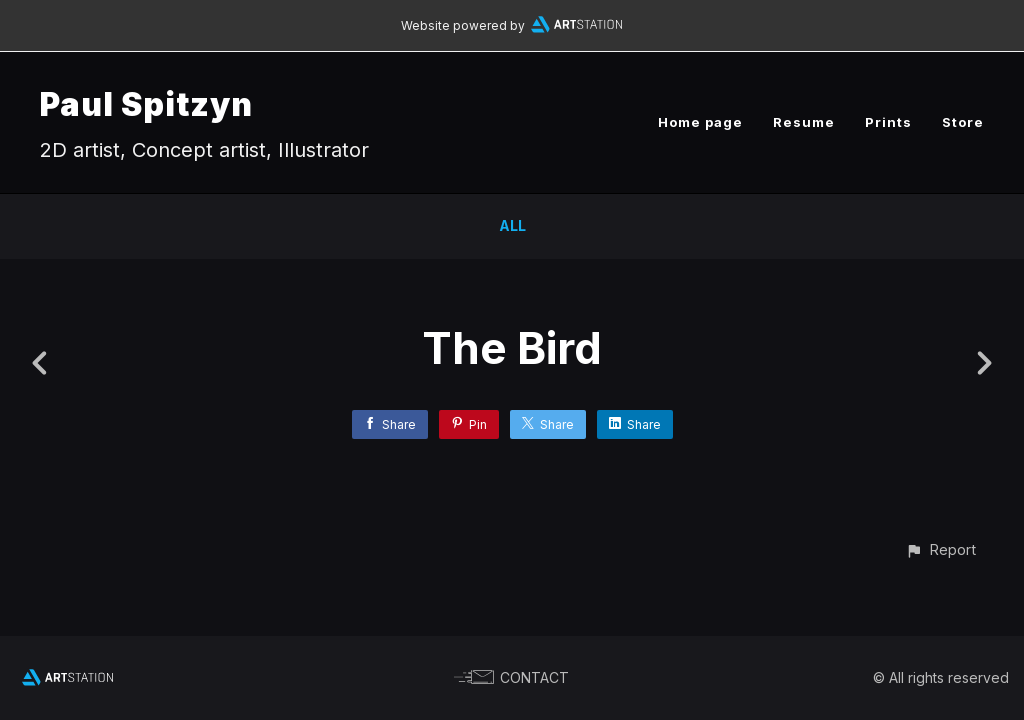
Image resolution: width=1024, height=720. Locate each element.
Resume (804, 122)
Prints (888, 122)
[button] (940, 549)
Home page (700, 122)
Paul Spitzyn (146, 104)
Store (963, 122)
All (512, 225)
